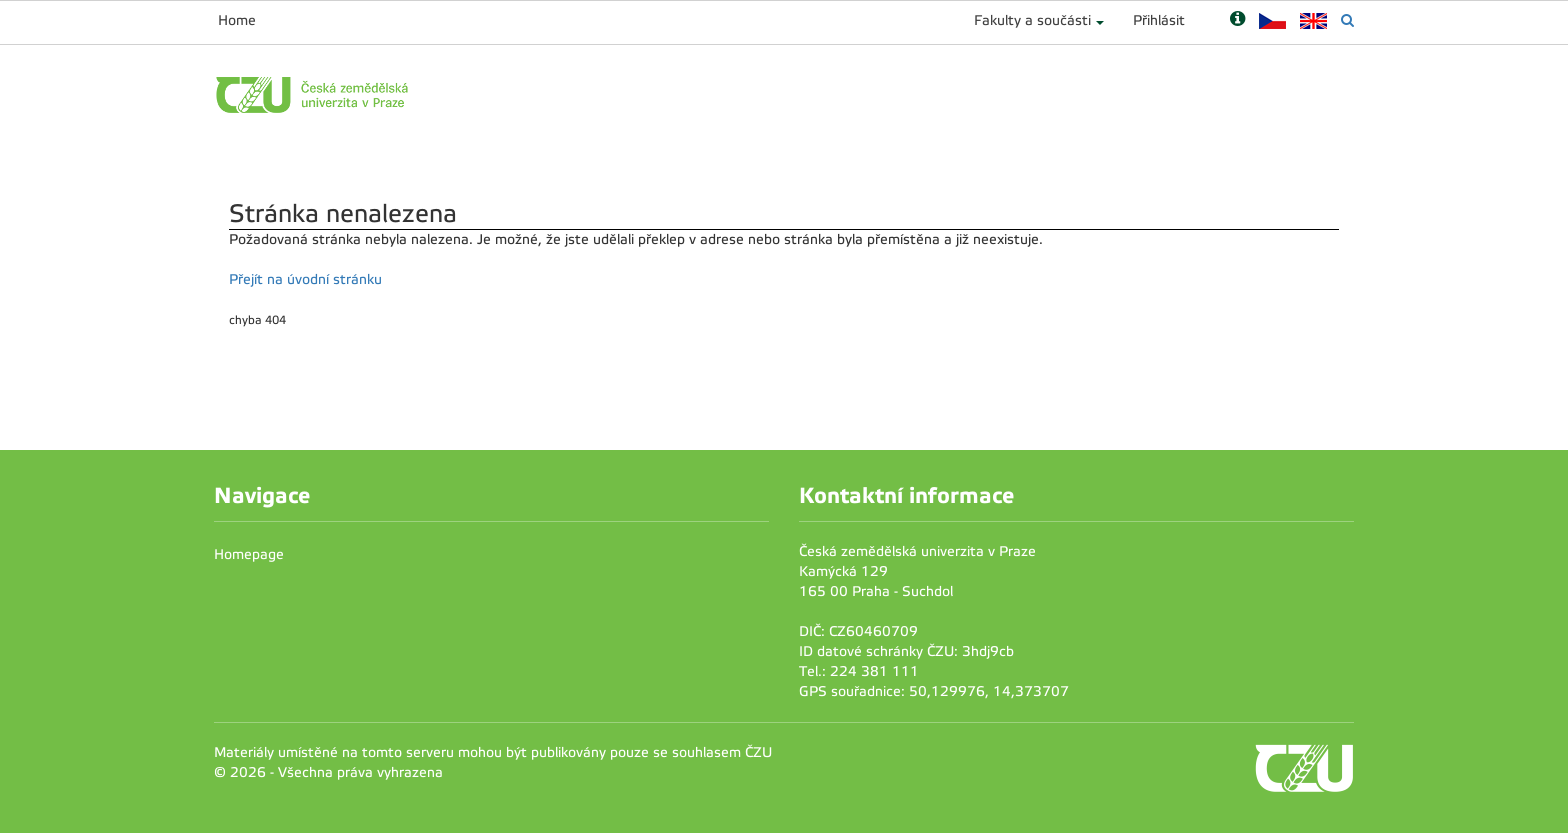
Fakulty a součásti (1032, 20)
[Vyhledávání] (1347, 20)
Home (237, 20)
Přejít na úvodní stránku (305, 279)
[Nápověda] (1237, 20)
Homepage (249, 554)
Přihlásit (1159, 20)
